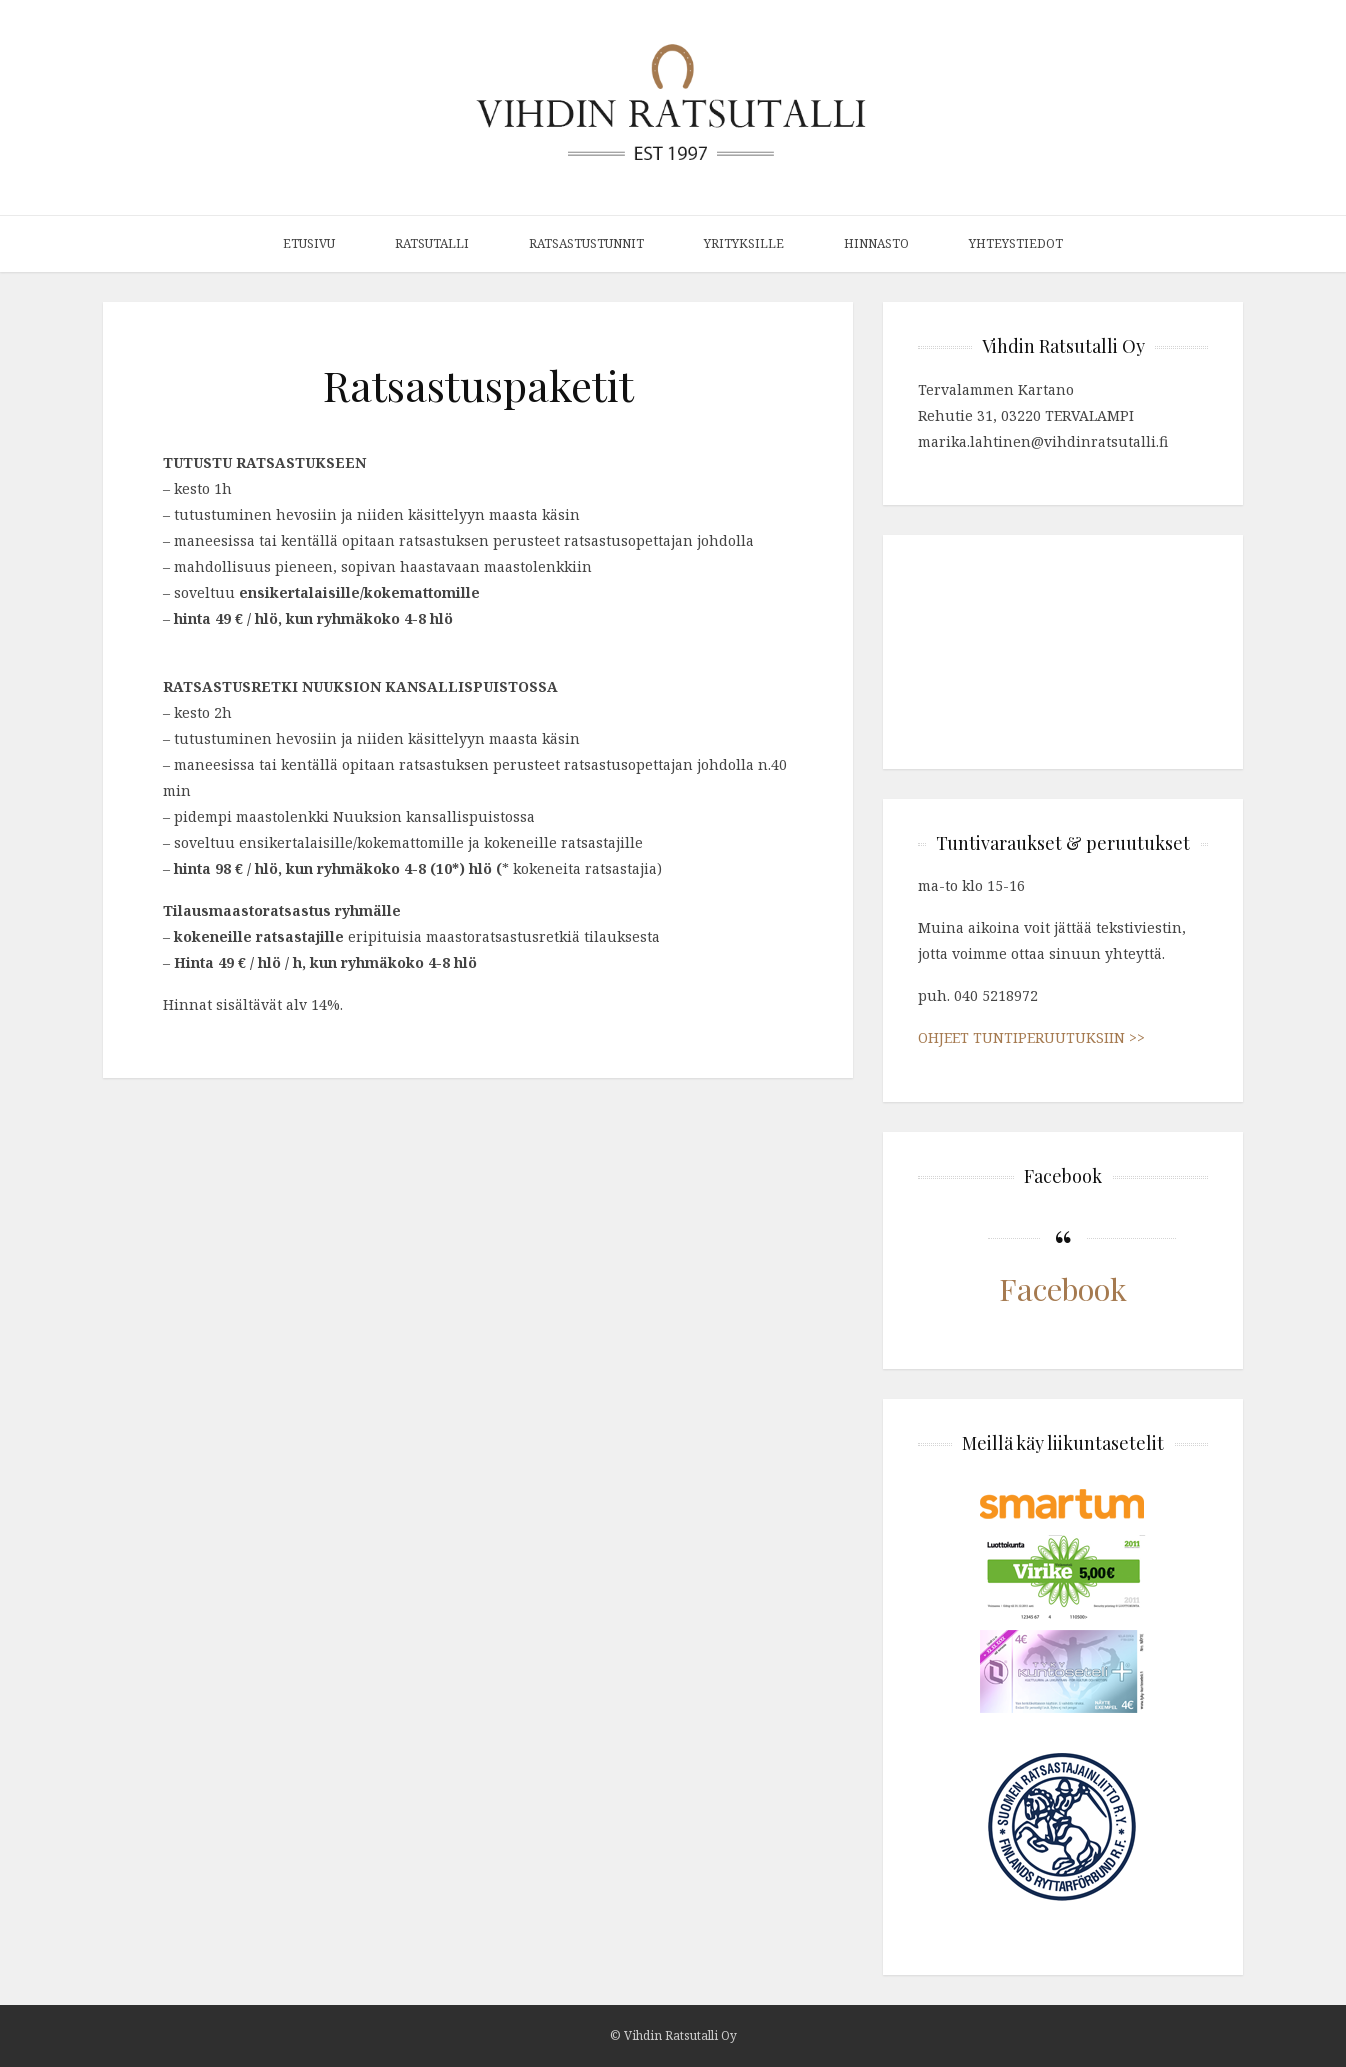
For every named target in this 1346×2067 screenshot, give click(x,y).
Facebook (1063, 1288)
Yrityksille (744, 243)
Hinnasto (876, 243)
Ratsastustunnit (586, 243)
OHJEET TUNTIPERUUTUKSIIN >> (1031, 1037)
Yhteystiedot (1016, 243)
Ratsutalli (432, 243)
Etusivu (309, 243)
